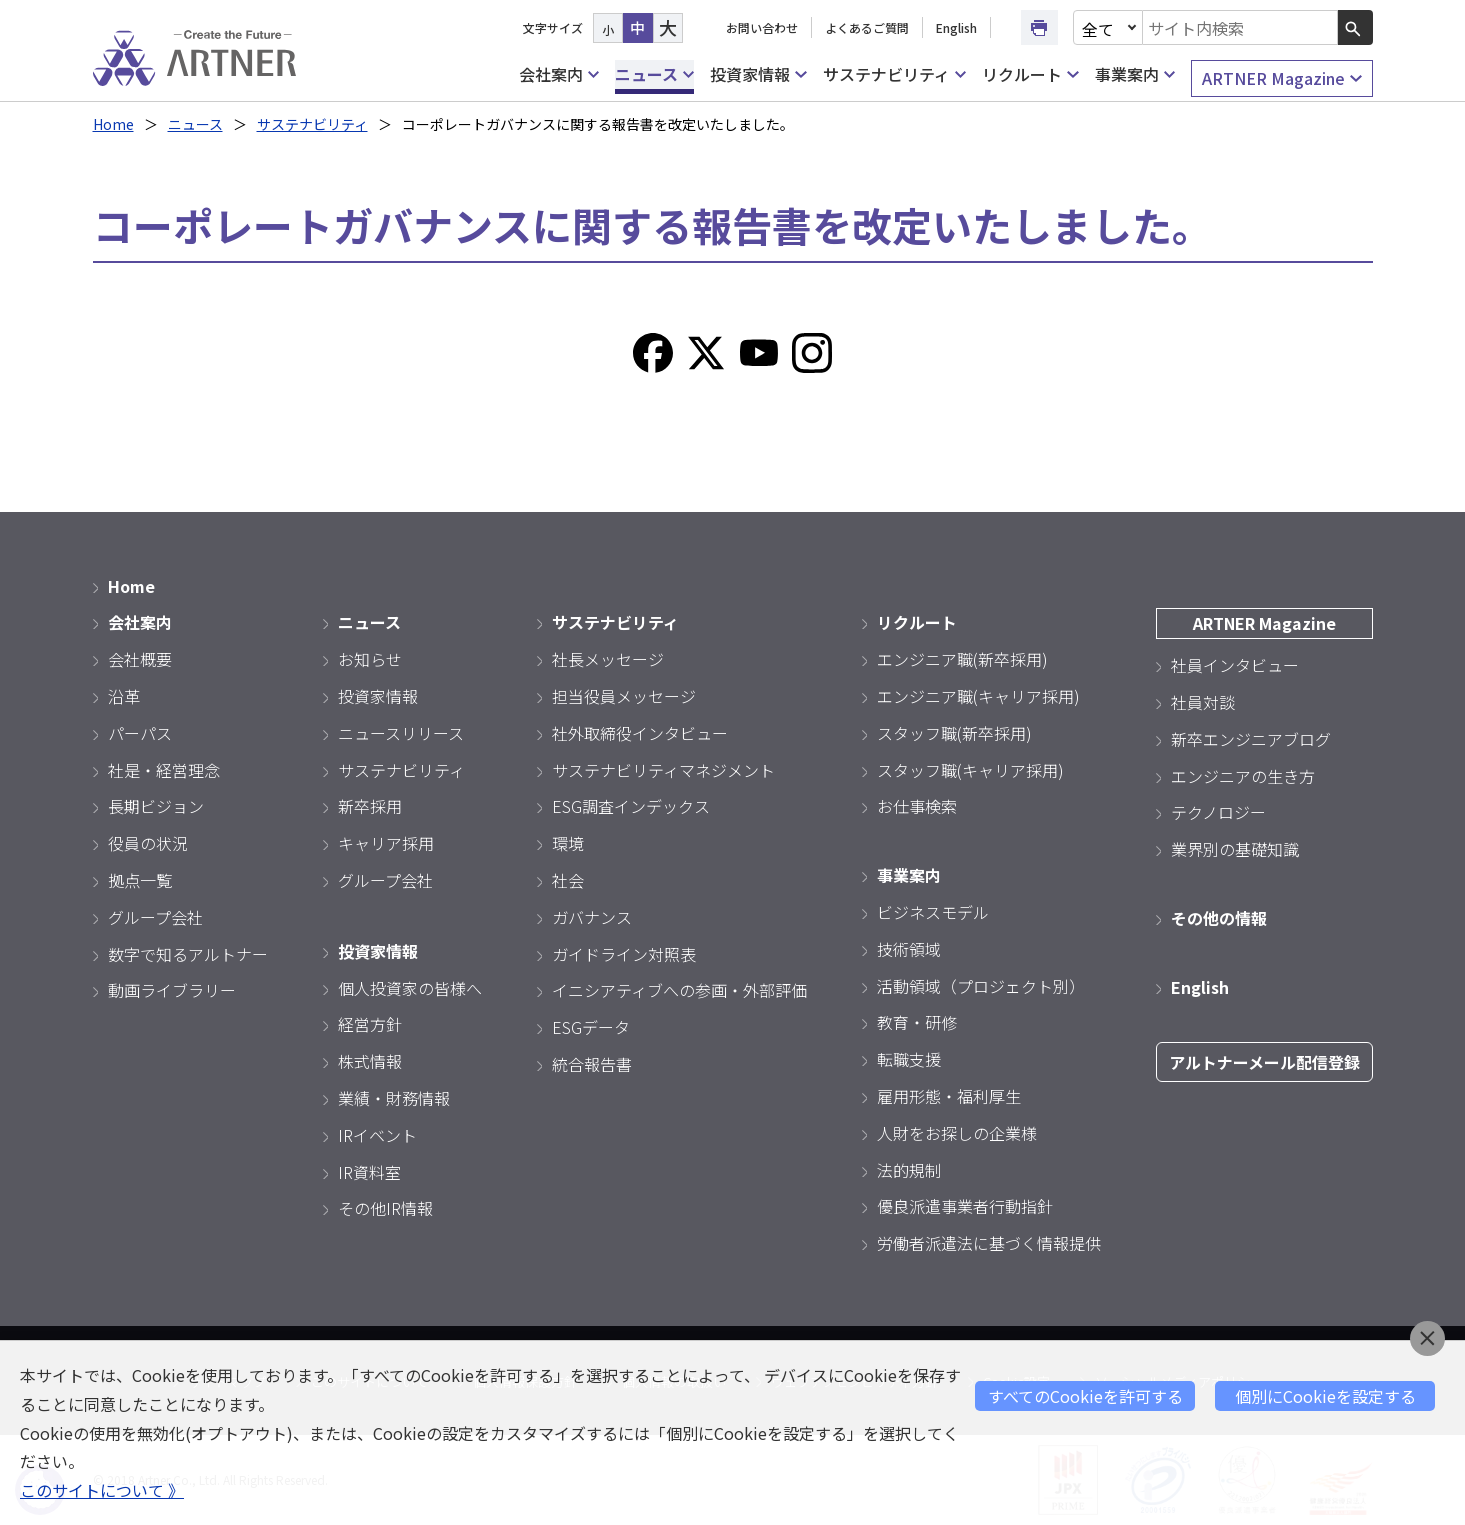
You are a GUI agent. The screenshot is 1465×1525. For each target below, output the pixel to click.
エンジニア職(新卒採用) (962, 659)
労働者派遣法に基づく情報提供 (989, 1243)
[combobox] (1240, 27)
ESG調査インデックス (631, 806)
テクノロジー (1218, 812)
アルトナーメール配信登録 (1264, 1062)
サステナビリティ (894, 74)
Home (113, 124)
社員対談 (1203, 702)
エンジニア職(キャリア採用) (978, 696)
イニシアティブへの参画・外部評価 (679, 990)
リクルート (1030, 74)
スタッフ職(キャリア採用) (970, 770)
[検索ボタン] (1355, 27)
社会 (568, 880)
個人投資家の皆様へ (410, 988)
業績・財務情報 (394, 1098)
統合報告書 (592, 1064)
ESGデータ (591, 1027)
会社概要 (140, 659)
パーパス (140, 733)
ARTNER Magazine (1281, 78)
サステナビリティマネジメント (663, 770)
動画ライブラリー (172, 990)
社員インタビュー (1235, 665)
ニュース (654, 74)
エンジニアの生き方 (1243, 776)
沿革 (124, 696)
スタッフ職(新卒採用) (954, 733)
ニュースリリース (401, 733)
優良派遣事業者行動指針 (965, 1206)
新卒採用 (370, 806)
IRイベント (377, 1135)
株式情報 (370, 1061)
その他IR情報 (385, 1208)
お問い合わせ (762, 27)
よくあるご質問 (867, 27)
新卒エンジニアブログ (1251, 739)
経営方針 (370, 1024)
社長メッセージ (608, 659)
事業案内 (1135, 74)
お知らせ (370, 659)
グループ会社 (155, 917)
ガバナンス (592, 917)
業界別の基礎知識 (1235, 849)
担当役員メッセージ (624, 696)
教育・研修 (917, 1022)
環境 (568, 843)
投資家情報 (758, 74)
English (956, 27)
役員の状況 (148, 843)
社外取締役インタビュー (640, 733)
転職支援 (909, 1059)
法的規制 (909, 1170)
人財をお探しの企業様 (957, 1133)
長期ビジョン (156, 806)
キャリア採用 (386, 843)
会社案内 (559, 74)
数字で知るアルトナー (188, 954)
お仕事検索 (917, 806)
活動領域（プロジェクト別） (981, 986)
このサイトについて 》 (102, 1490)
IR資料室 (369, 1172)
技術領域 (909, 949)
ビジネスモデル (933, 912)
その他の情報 (1219, 918)
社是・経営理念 (164, 770)
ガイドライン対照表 (624, 954)
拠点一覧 (140, 880)
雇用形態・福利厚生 (949, 1096)
